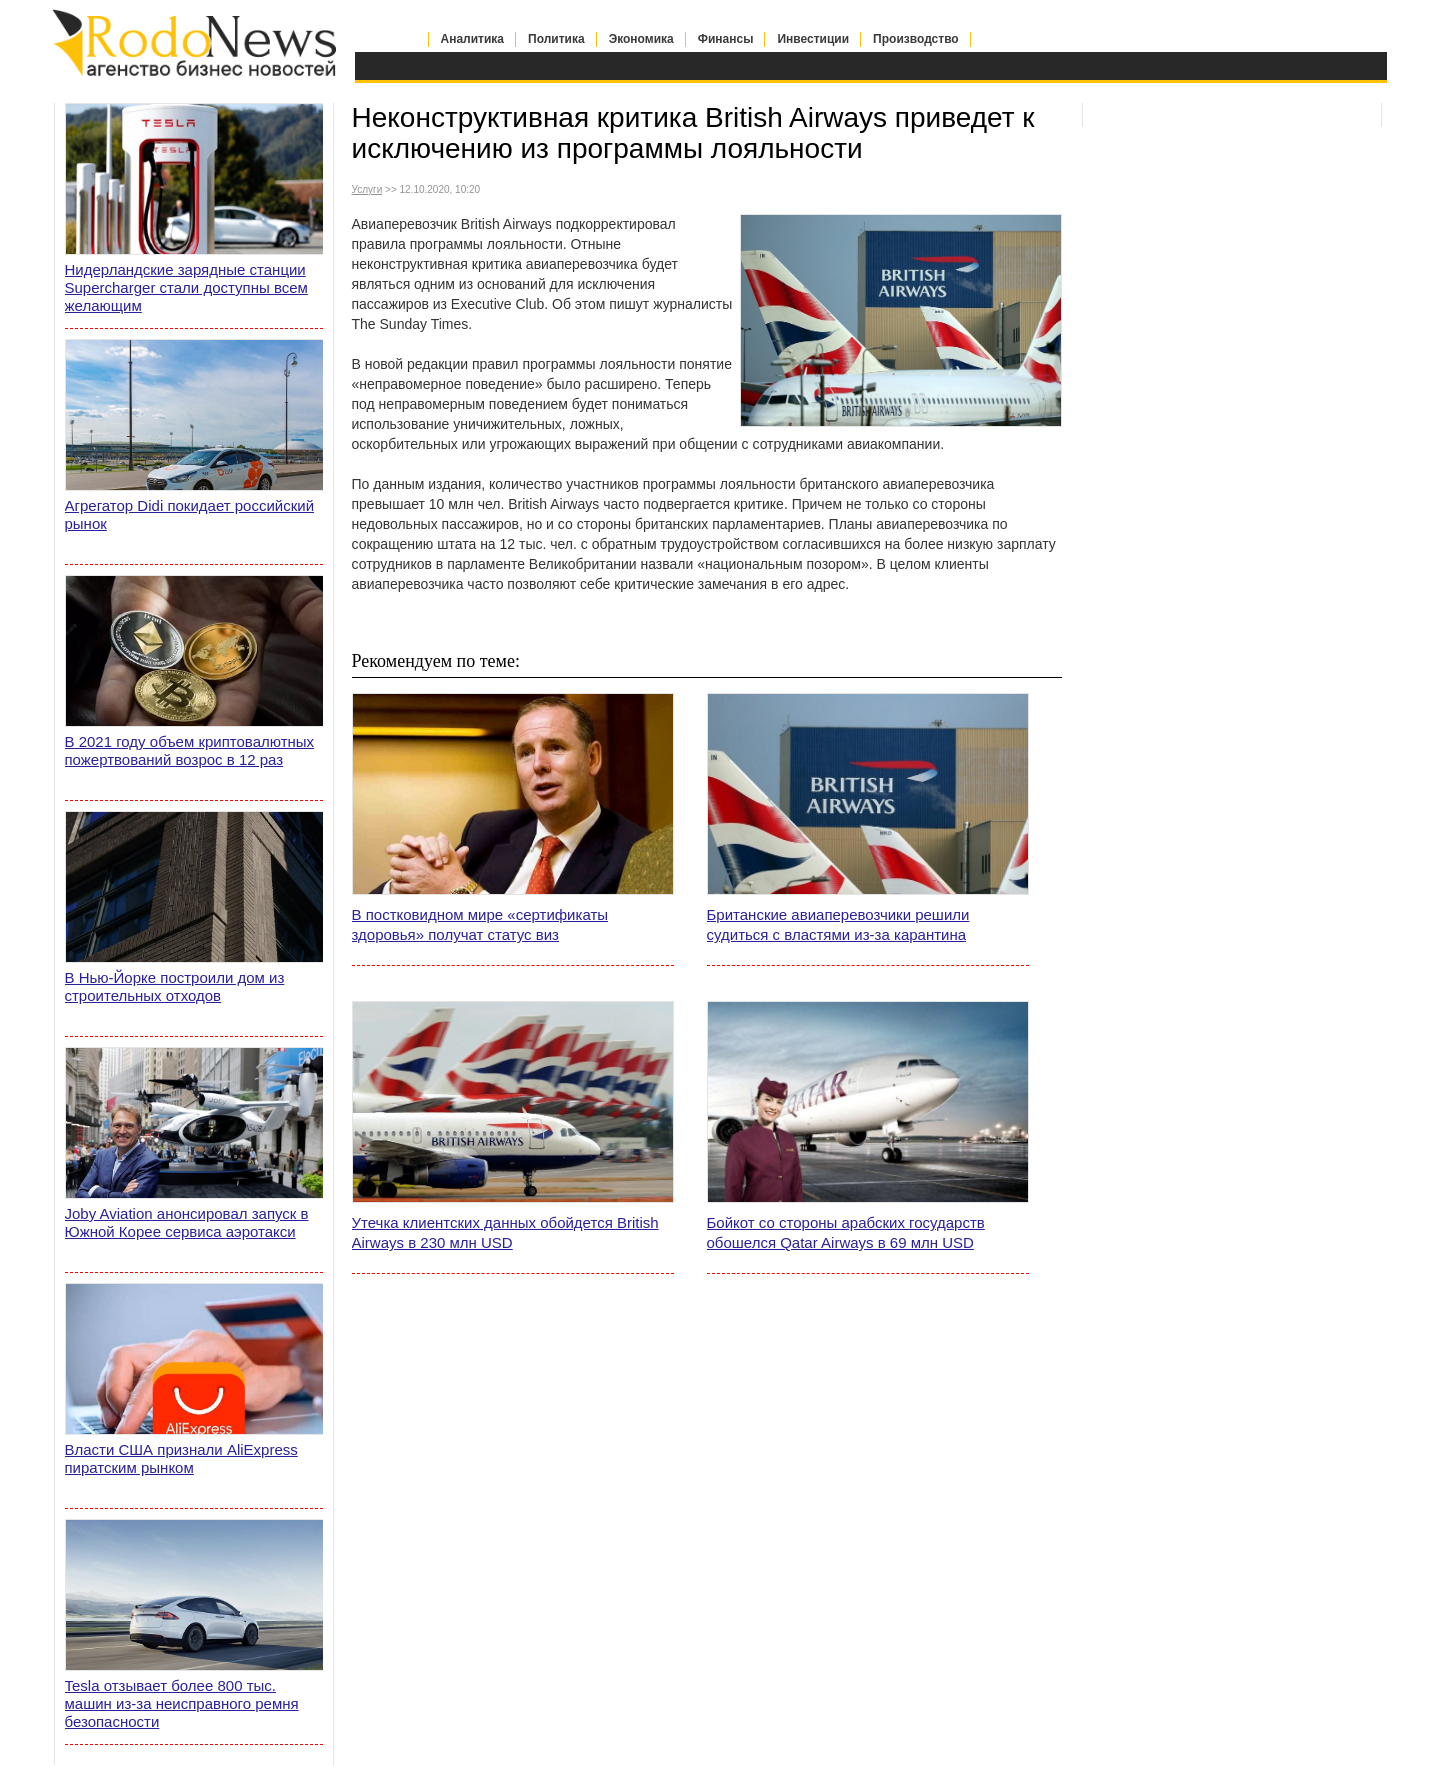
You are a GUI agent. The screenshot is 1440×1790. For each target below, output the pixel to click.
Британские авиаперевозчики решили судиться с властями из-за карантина (838, 924)
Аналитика (473, 39)
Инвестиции (813, 39)
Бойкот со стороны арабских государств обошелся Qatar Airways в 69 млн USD (846, 1232)
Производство (916, 39)
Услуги (367, 189)
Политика (556, 39)
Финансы (726, 39)
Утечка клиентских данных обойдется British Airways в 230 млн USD (505, 1232)
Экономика (641, 39)
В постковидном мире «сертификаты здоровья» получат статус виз (480, 924)
